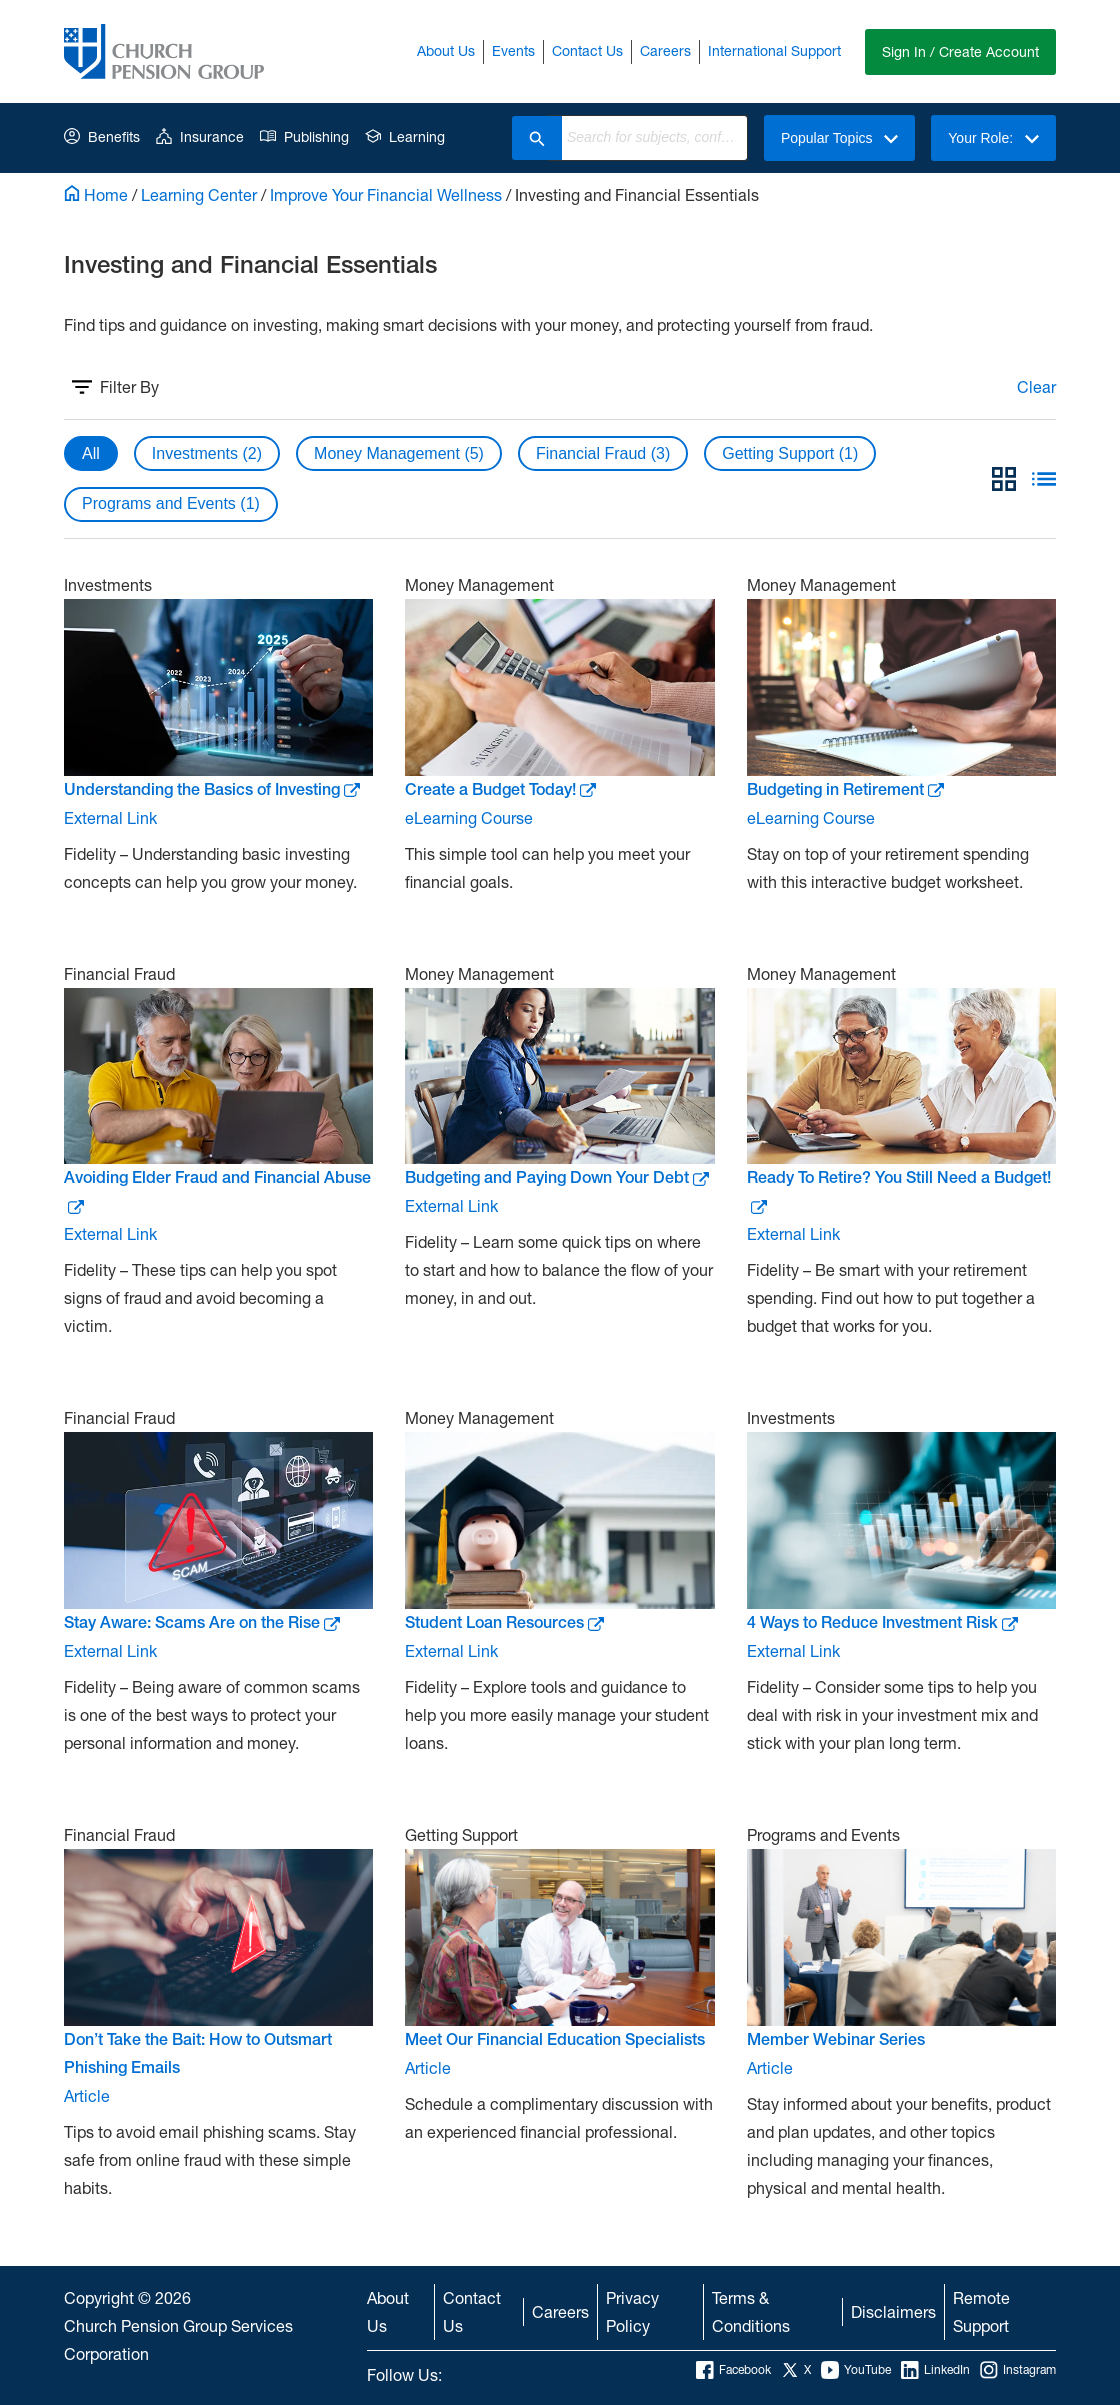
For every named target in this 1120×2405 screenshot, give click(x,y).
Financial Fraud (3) (603, 453)
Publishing (304, 136)
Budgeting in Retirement (845, 789)
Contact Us (587, 50)
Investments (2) (207, 453)
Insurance (200, 136)
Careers (665, 50)
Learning (405, 136)
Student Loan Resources (504, 1622)
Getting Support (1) (790, 453)
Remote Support (981, 2311)
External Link (110, 817)
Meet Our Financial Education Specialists (555, 2039)
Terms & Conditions (751, 2311)
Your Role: (993, 138)
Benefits (102, 136)
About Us (446, 50)
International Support (774, 50)
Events (513, 50)
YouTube (856, 2370)
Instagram (1018, 2370)
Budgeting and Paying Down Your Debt (557, 1177)
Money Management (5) (399, 453)
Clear (1036, 386)
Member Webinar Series (836, 2039)
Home (96, 194)
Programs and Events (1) (171, 503)
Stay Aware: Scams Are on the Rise (202, 1622)
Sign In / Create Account (960, 51)
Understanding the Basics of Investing (212, 789)
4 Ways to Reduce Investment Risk (882, 1622)
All (91, 453)
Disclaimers (893, 2311)
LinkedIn (935, 2370)
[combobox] (654, 138)
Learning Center (199, 194)
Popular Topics (839, 138)
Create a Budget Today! (500, 789)
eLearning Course (469, 817)
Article (87, 2095)
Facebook (733, 2370)
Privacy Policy (632, 2311)
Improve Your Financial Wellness (386, 194)
